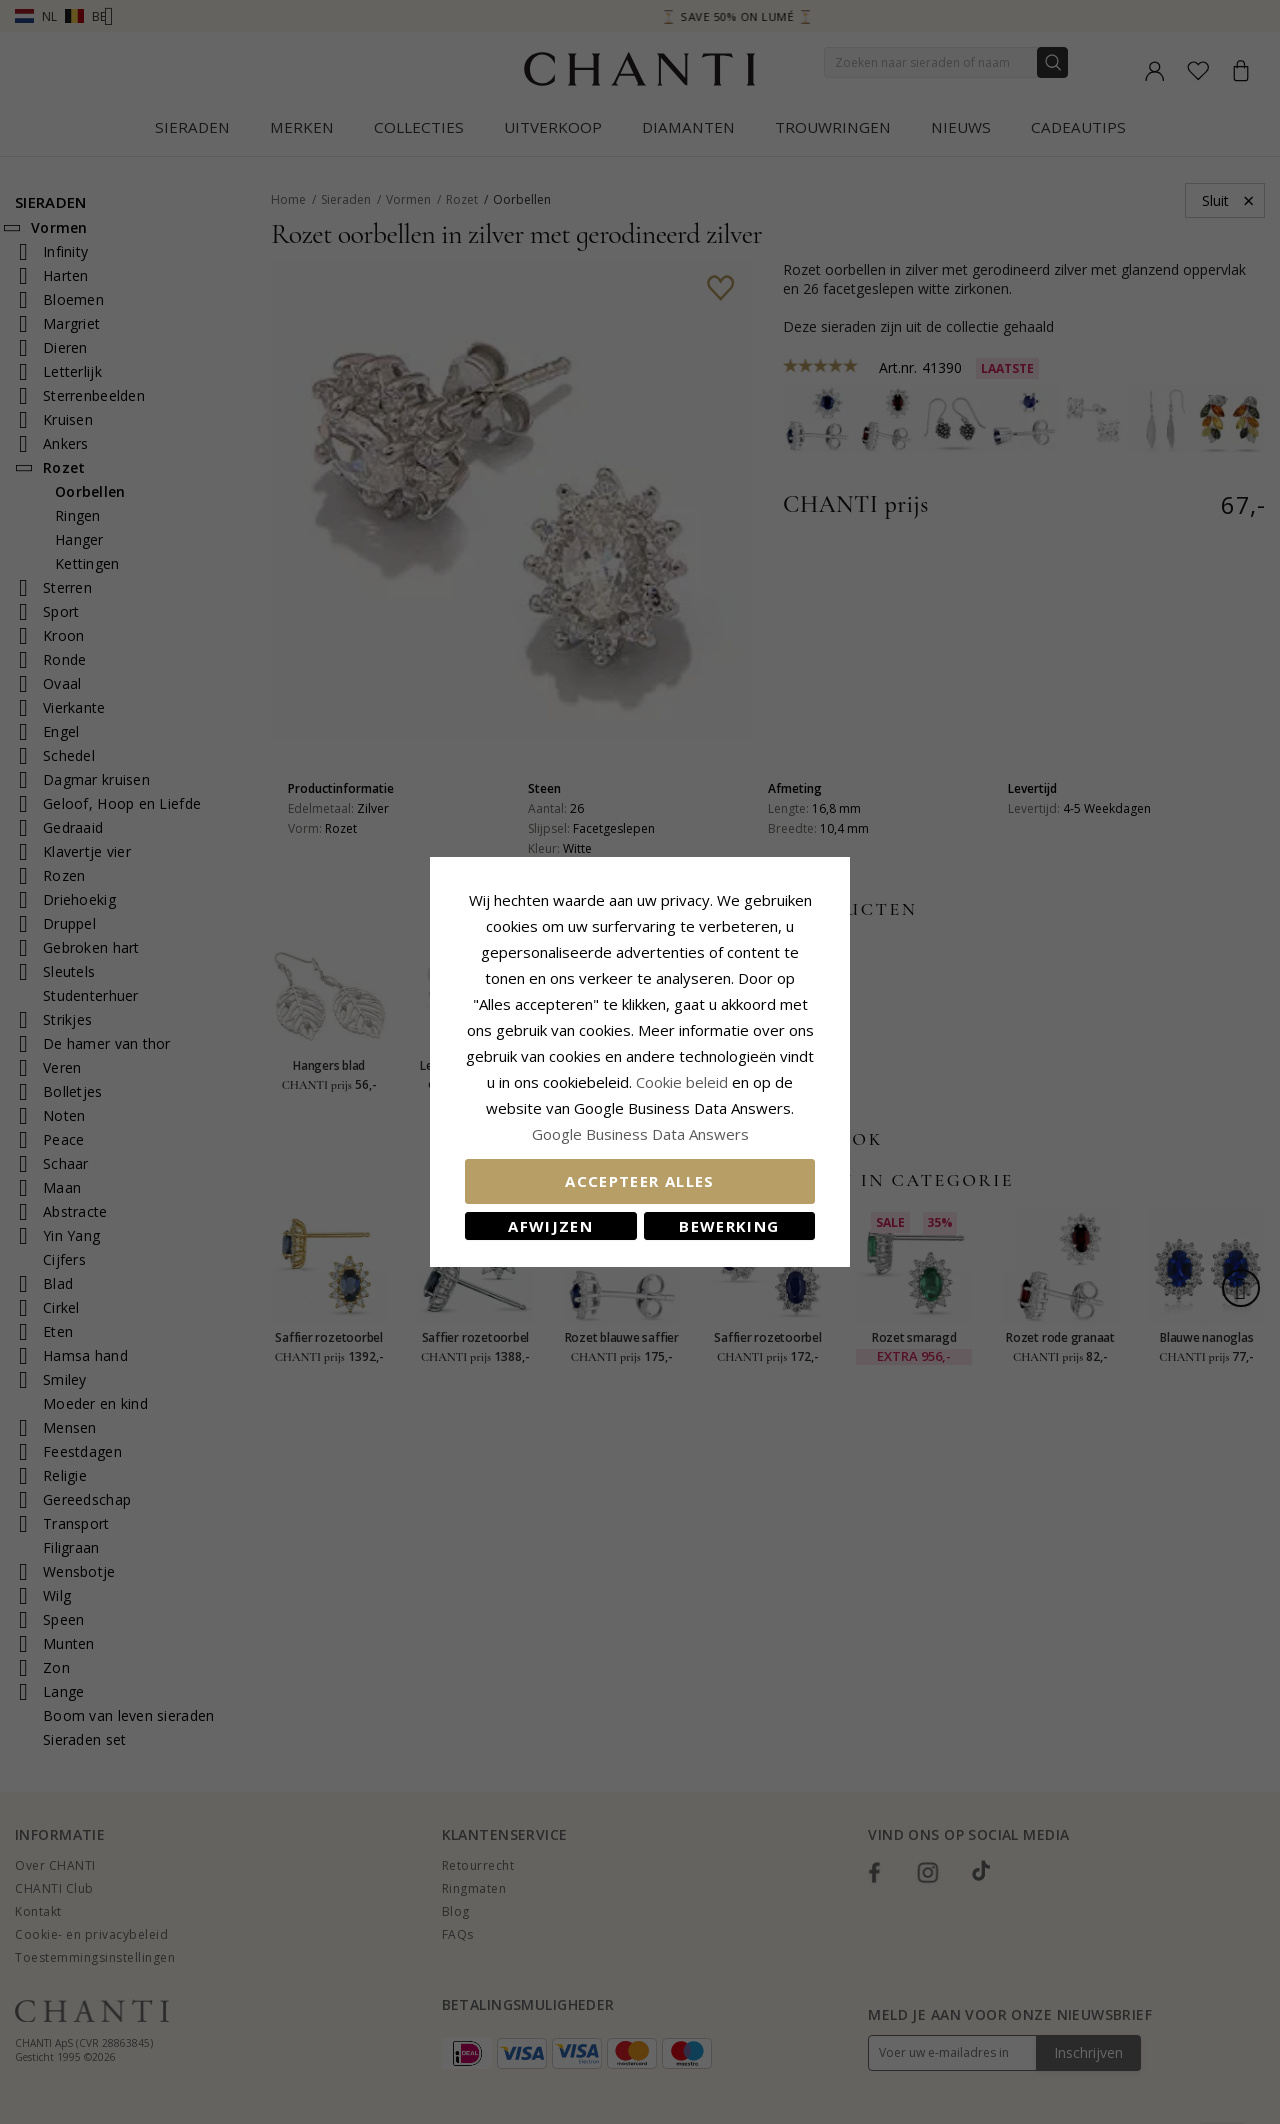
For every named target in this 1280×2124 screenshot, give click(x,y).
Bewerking (729, 1226)
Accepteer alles (639, 1181)
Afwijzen (550, 1226)
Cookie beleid (684, 1082)
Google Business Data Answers (640, 1134)
